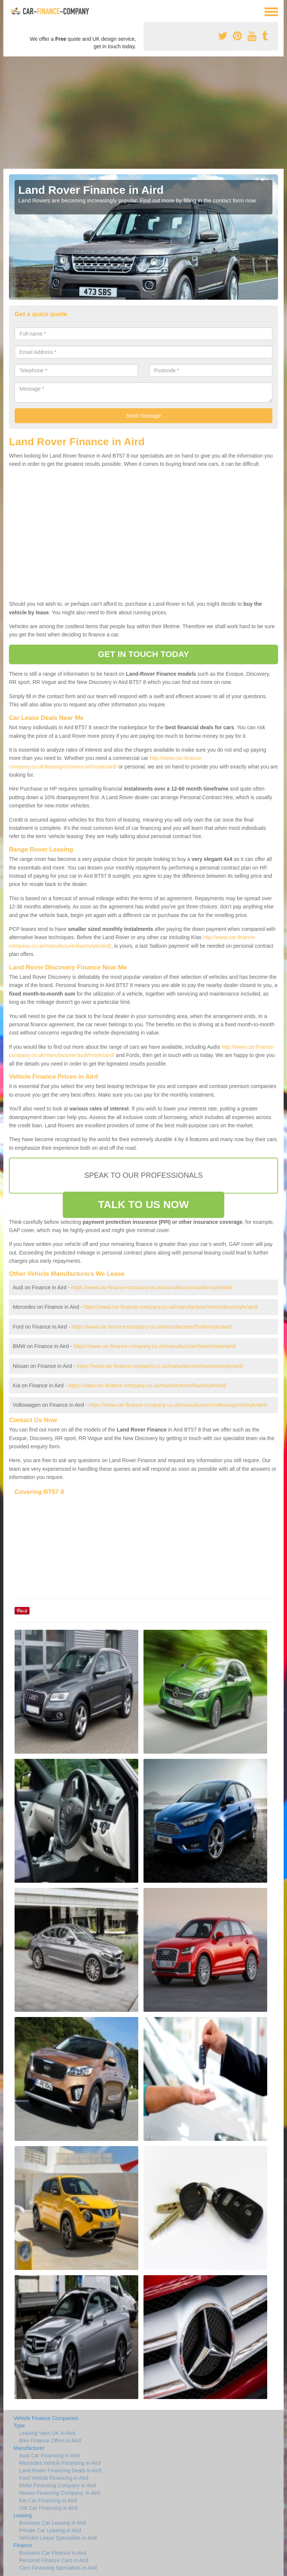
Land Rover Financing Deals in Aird (60, 2470)
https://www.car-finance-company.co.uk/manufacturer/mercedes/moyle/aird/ (171, 1307)
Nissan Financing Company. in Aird (59, 2493)
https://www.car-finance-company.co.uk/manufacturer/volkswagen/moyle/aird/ (178, 1405)
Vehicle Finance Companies (45, 2418)
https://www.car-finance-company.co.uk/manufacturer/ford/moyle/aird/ (151, 1327)
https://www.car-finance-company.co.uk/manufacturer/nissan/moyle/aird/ (160, 1366)
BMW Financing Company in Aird (57, 2485)
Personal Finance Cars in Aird (53, 2560)
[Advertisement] (143, 112)
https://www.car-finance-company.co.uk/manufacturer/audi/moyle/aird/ (151, 1287)
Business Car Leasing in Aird (52, 2523)
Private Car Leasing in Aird (50, 2530)
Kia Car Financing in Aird (48, 2500)
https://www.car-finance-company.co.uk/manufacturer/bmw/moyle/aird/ (155, 1346)
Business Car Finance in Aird (52, 2553)
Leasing (22, 2515)
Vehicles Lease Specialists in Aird (58, 2538)
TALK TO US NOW (143, 1204)
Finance (22, 2545)
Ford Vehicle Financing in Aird (53, 2478)
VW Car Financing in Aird (48, 2508)
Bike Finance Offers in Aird (50, 2441)
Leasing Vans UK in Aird (47, 2433)
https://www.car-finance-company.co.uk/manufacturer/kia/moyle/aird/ (147, 1385)
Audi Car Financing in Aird (49, 2456)
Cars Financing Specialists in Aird (58, 2568)
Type (19, 2426)
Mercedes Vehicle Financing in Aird (60, 2463)
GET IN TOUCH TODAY (143, 654)
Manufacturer (28, 2448)
